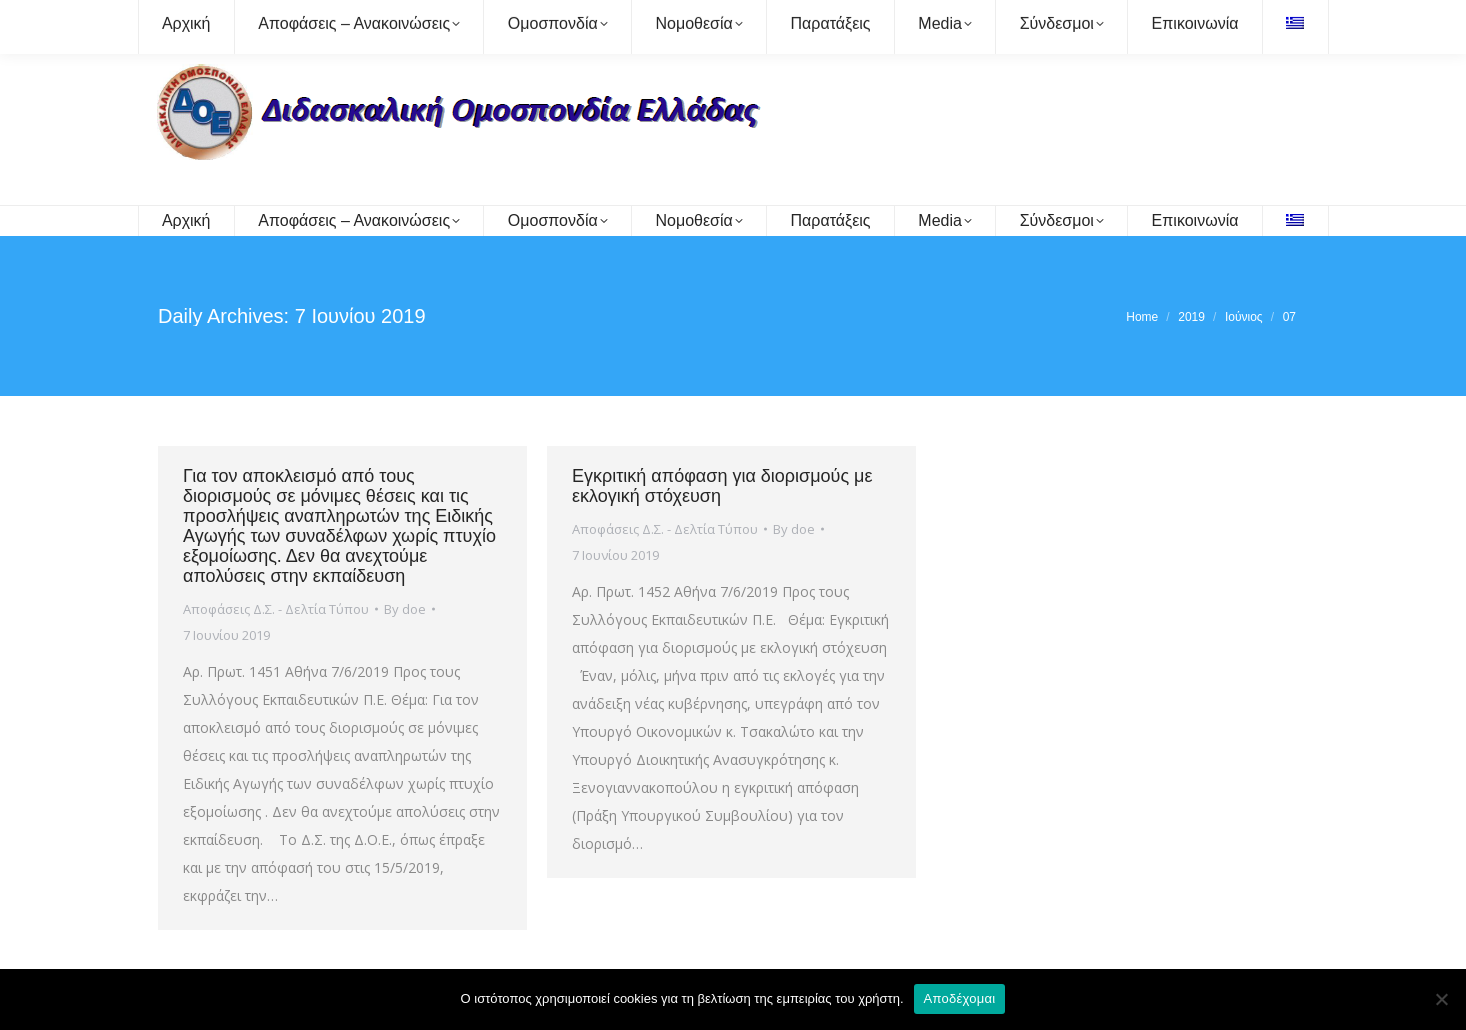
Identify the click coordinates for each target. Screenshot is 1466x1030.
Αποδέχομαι (960, 998)
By (405, 609)
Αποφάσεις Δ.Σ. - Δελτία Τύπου (276, 609)
